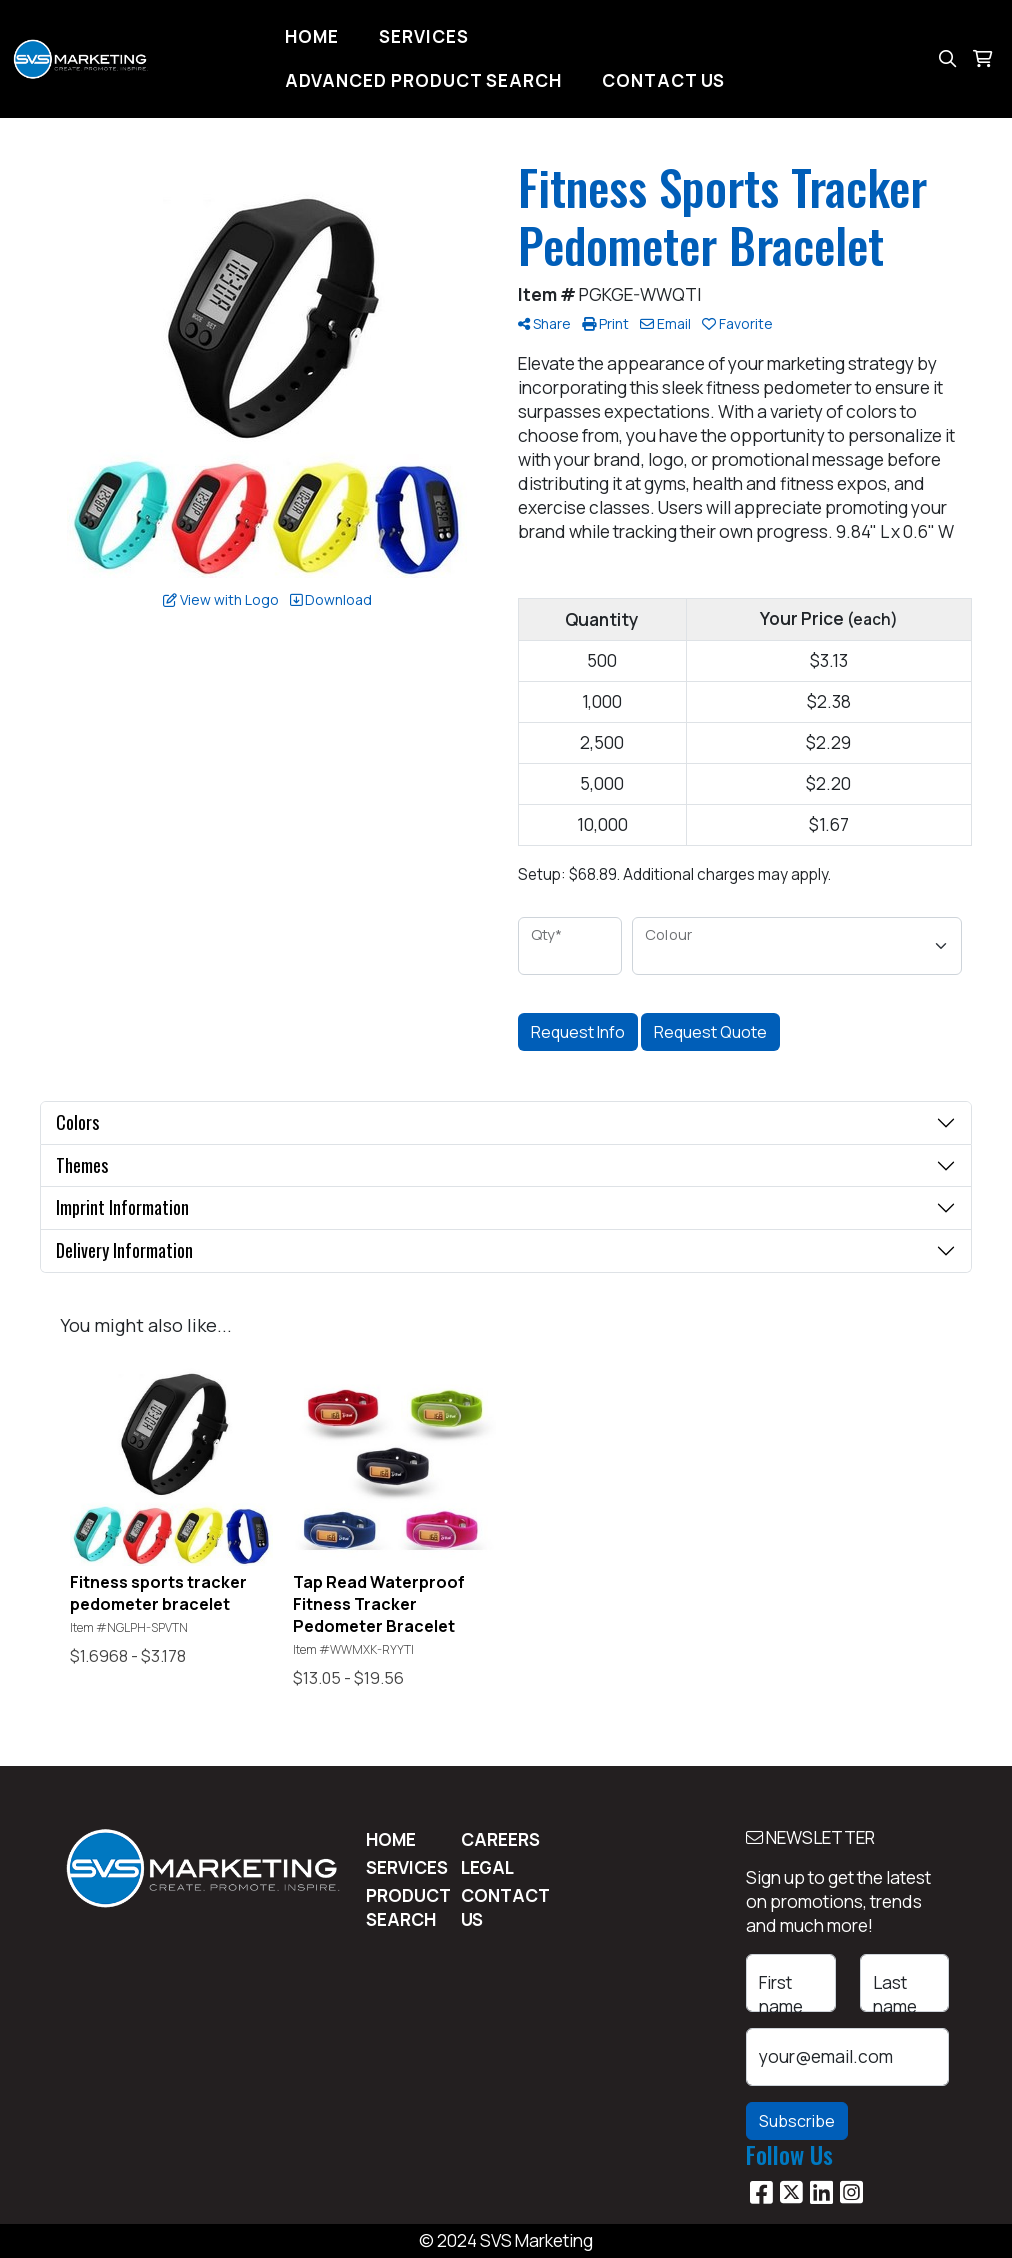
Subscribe (797, 2121)
